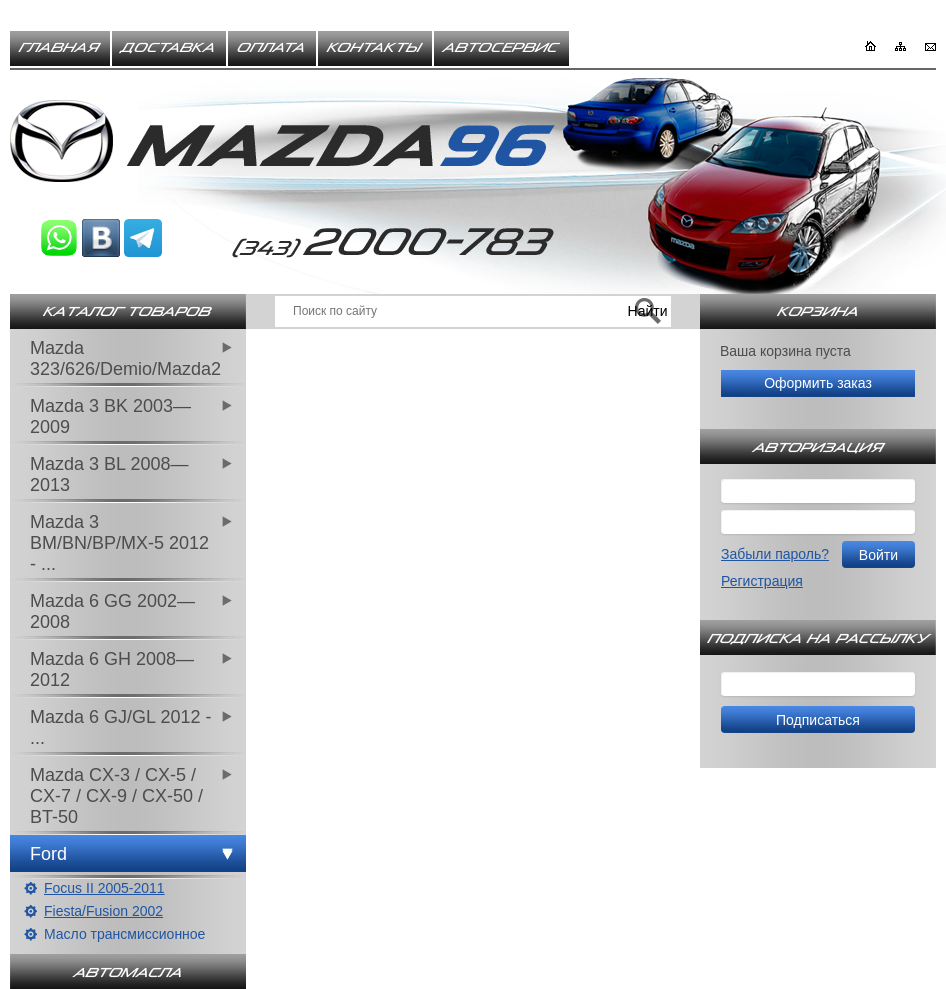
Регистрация (762, 581)
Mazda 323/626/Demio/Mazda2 (125, 358)
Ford (48, 854)
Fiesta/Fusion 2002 (103, 911)
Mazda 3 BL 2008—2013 (109, 474)
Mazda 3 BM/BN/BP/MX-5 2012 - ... (119, 543)
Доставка (169, 48)
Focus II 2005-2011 (104, 888)
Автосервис (501, 48)
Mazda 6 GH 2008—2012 (112, 669)
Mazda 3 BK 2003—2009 (110, 416)
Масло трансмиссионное (124, 934)
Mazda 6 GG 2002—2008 (112, 611)
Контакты (375, 48)
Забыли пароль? (775, 554)
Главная (60, 48)
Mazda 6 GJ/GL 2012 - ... (120, 727)
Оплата (272, 48)
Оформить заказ (818, 383)
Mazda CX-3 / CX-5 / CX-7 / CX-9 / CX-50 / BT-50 (116, 796)
